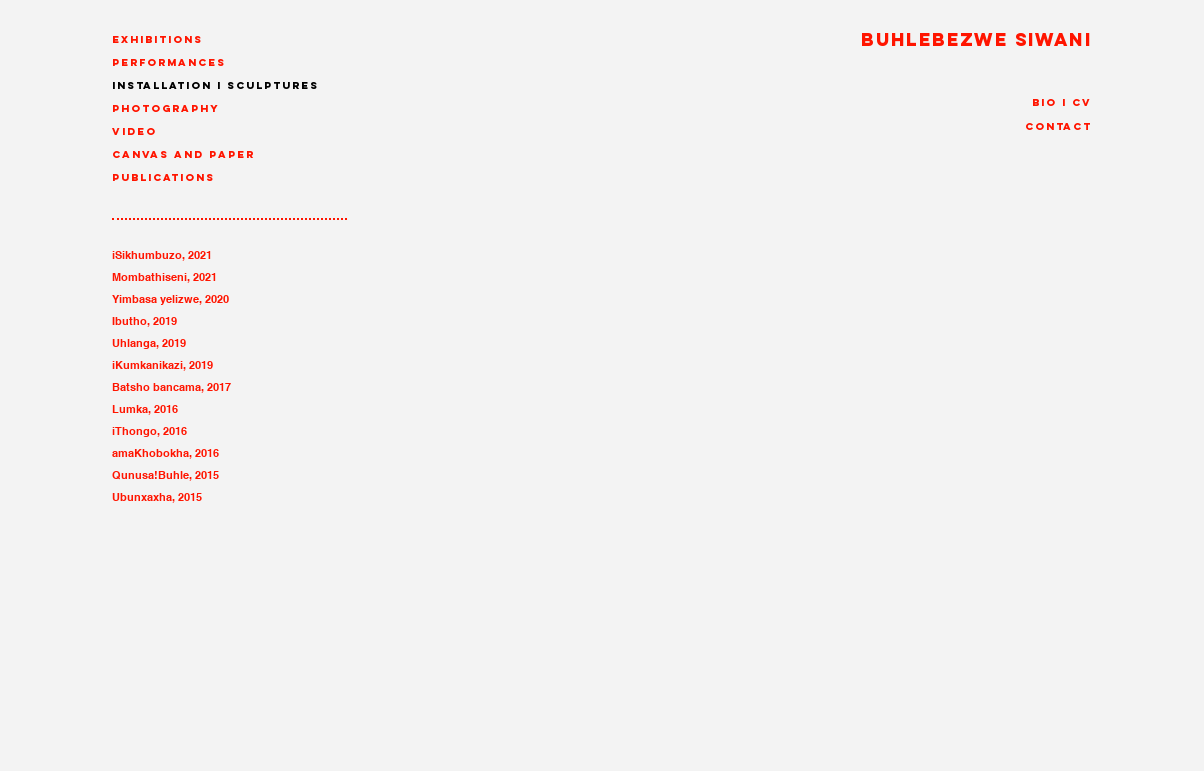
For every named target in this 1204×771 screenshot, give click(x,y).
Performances (169, 62)
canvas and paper (183, 154)
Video (134, 131)
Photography (166, 108)
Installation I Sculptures (215, 85)
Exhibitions (157, 39)
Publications (163, 177)
